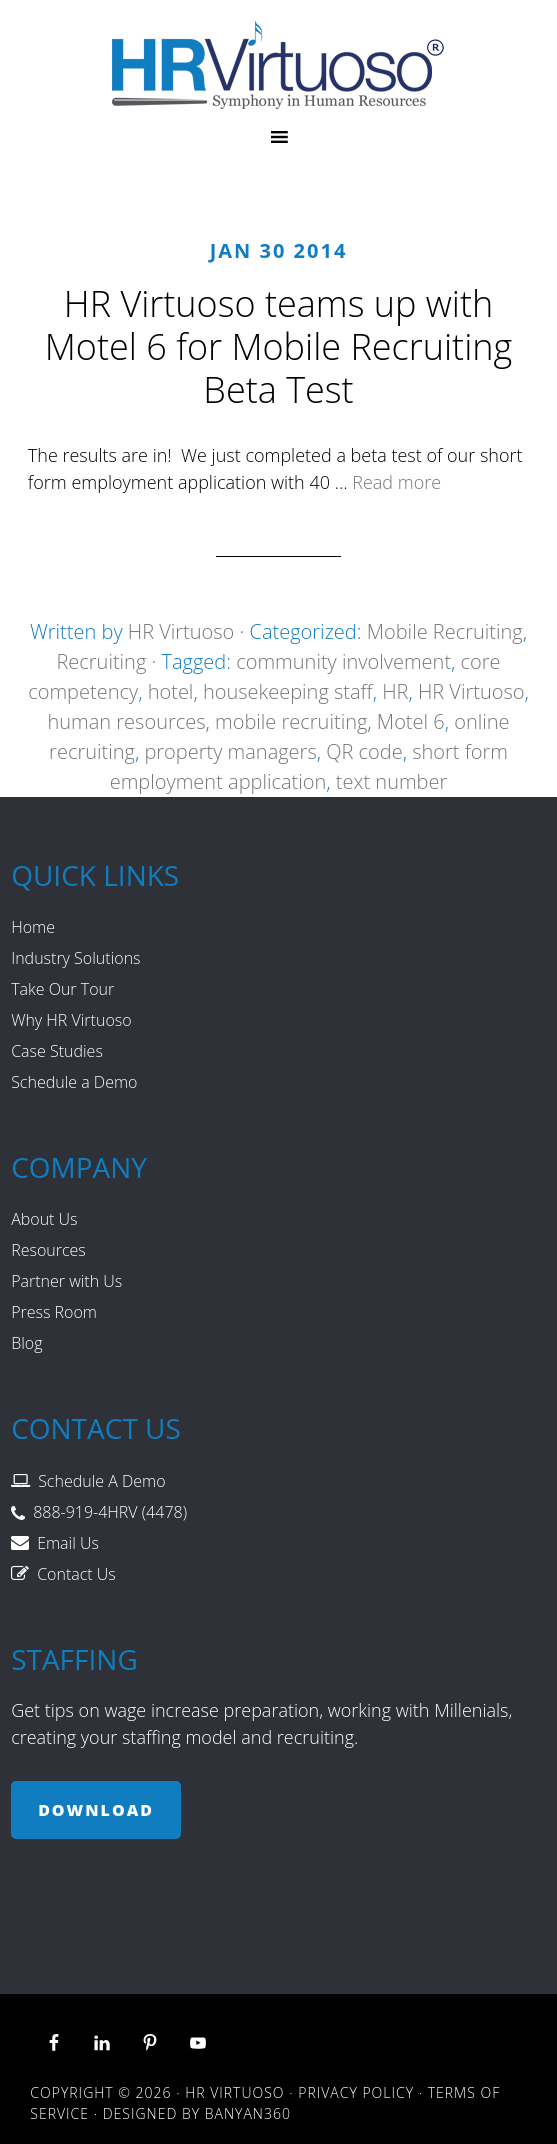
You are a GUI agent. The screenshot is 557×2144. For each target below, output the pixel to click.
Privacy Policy (356, 2092)
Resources (48, 1250)
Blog (26, 1343)
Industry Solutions (75, 958)
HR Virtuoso (278, 65)
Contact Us (76, 1574)
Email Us (68, 1543)
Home (33, 927)
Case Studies (57, 1051)
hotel (171, 691)
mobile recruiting (291, 721)
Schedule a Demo (74, 1082)
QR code (364, 751)
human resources (126, 721)
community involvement (343, 661)
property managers (230, 751)
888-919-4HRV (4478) (110, 1512)
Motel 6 (411, 721)
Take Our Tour (62, 989)
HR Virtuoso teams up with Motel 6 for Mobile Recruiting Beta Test (279, 346)
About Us (44, 1219)
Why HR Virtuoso (71, 1020)
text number (391, 781)
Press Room (54, 1312)
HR (395, 691)
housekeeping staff (288, 691)
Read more (396, 482)
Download (96, 1810)
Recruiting (101, 661)
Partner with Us (66, 1281)
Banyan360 (248, 2113)
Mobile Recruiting (445, 631)
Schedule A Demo (101, 1481)
